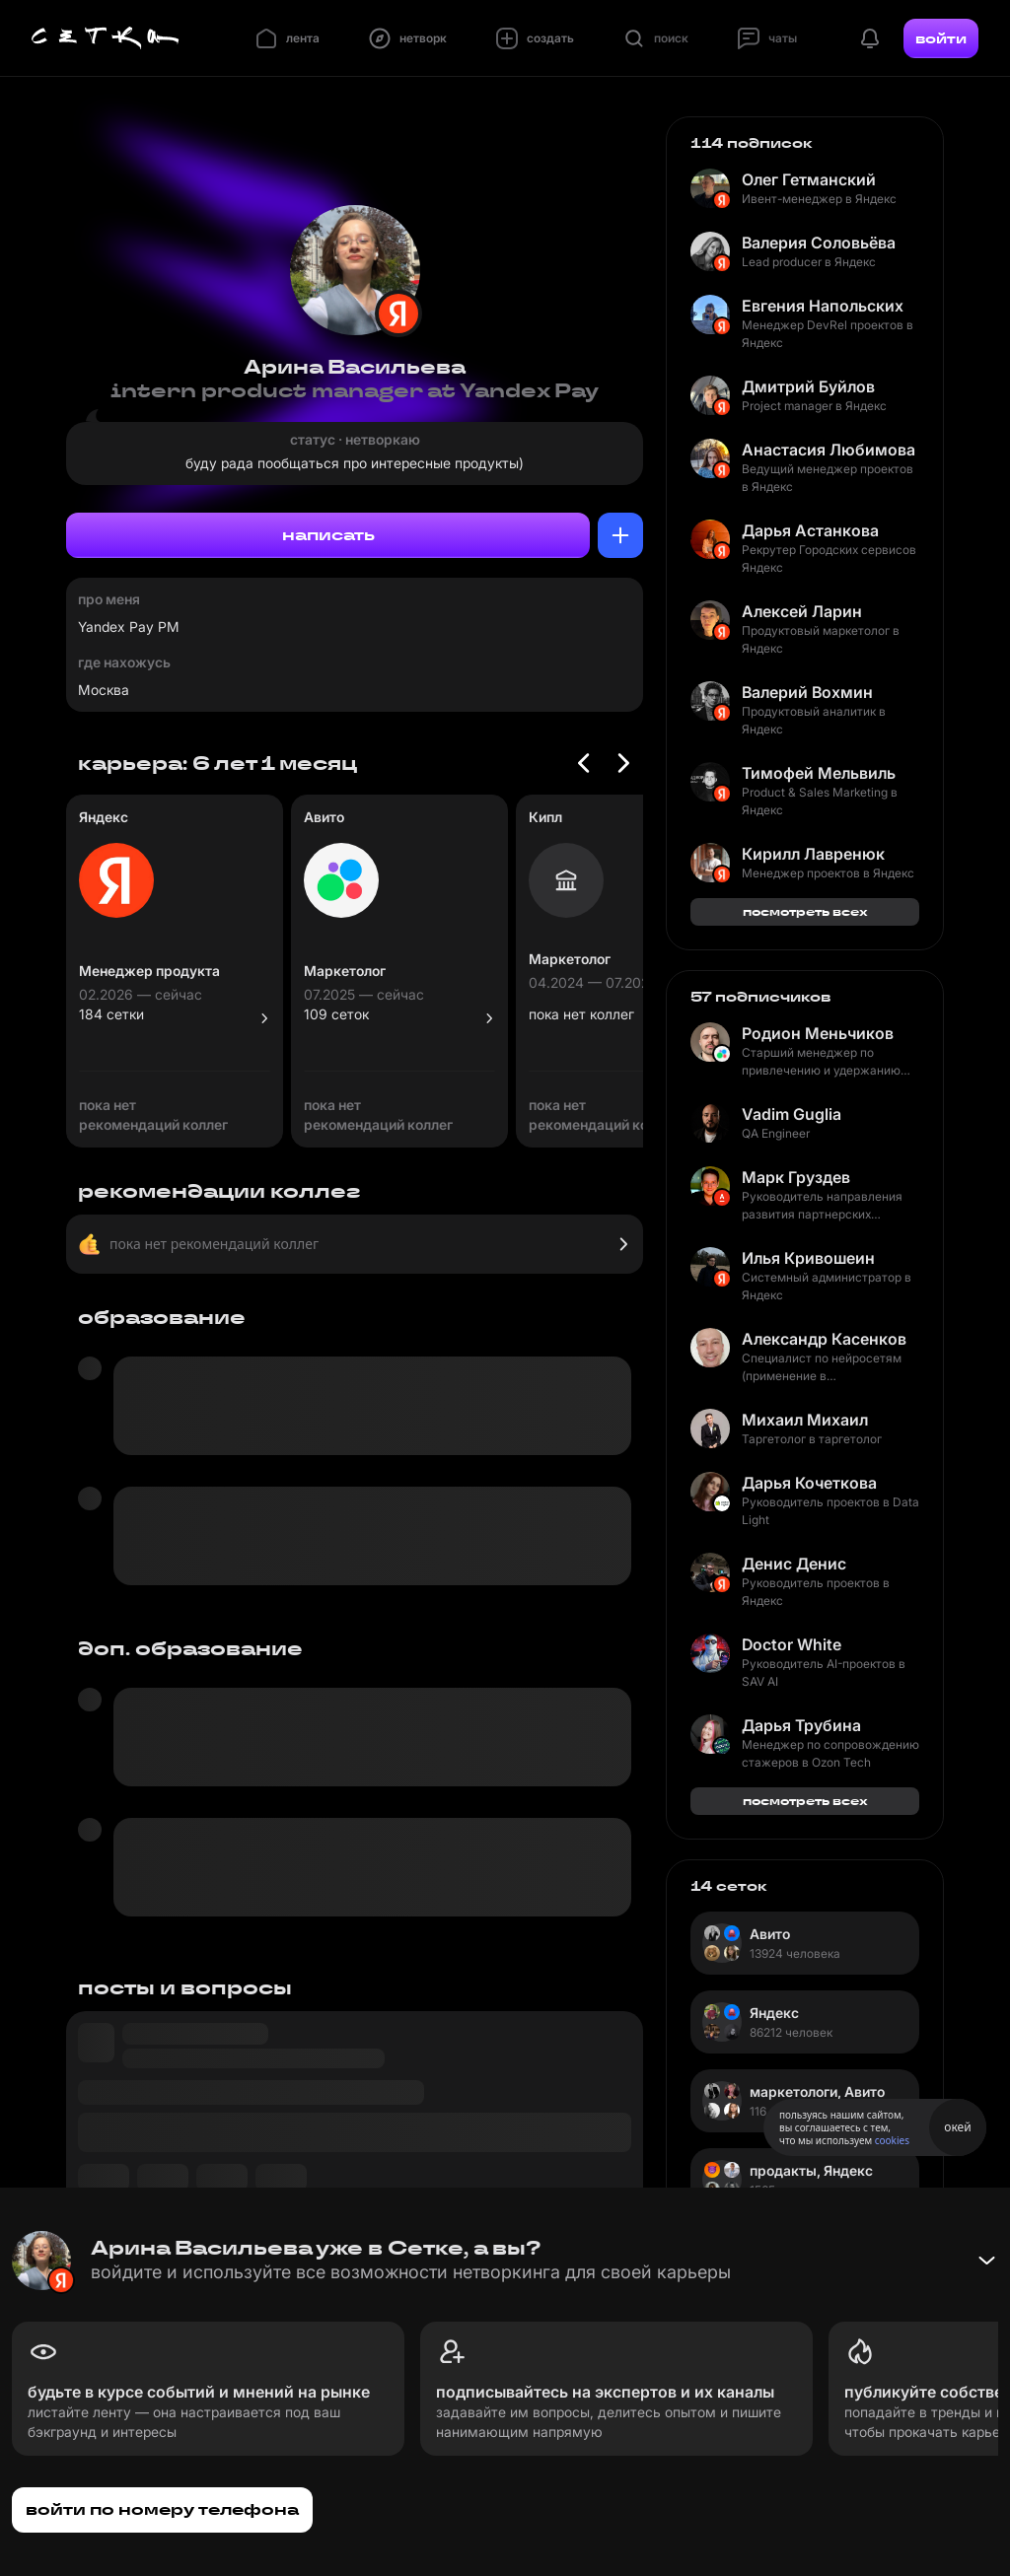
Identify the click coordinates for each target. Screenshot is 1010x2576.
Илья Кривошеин (808, 1258)
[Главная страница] (106, 38)
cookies (892, 2140)
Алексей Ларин (802, 611)
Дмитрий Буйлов (808, 386)
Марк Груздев (796, 1177)
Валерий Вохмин (807, 692)
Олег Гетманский (809, 179)
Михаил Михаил (805, 1419)
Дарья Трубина (801, 1725)
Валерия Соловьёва (819, 242)
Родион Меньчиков (818, 1033)
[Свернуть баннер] (986, 2260)
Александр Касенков (824, 1339)
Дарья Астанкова (810, 530)
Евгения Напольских (822, 305)
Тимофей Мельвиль (819, 773)
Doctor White (791, 1644)
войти (941, 38)
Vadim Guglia (791, 1114)
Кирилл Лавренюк (813, 854)
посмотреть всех (805, 911)
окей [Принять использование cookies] (957, 2127)
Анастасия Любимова (828, 449)
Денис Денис (794, 1563)
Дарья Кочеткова (809, 1483)
